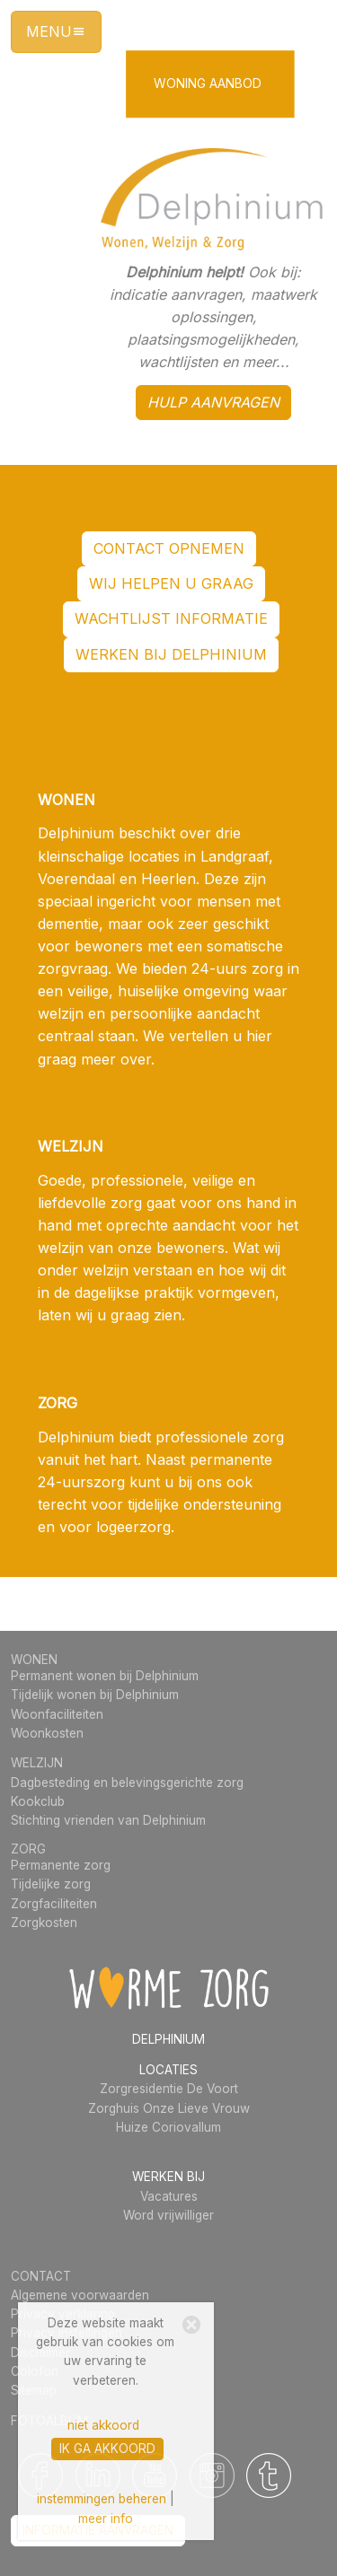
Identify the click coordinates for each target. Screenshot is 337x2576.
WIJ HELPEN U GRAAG (171, 583)
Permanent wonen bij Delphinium (105, 1676)
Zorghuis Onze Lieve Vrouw (169, 2108)
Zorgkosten (44, 1922)
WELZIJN (37, 1763)
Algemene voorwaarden (80, 2295)
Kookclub (38, 1801)
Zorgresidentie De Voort (169, 2088)
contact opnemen (168, 548)
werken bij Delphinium (171, 654)
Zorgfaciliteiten (54, 1904)
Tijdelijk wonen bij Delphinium (95, 1694)
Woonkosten (47, 1733)
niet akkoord (103, 2425)
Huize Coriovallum (168, 2127)
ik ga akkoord (107, 2448)
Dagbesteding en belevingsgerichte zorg (127, 1782)
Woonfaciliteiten (57, 1714)
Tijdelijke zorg (51, 1884)
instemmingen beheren (101, 2499)
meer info (105, 2518)
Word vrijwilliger (168, 2215)
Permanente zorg (61, 1865)
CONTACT (41, 2276)
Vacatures (169, 2196)
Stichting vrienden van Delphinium (108, 1820)
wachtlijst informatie (171, 618)
